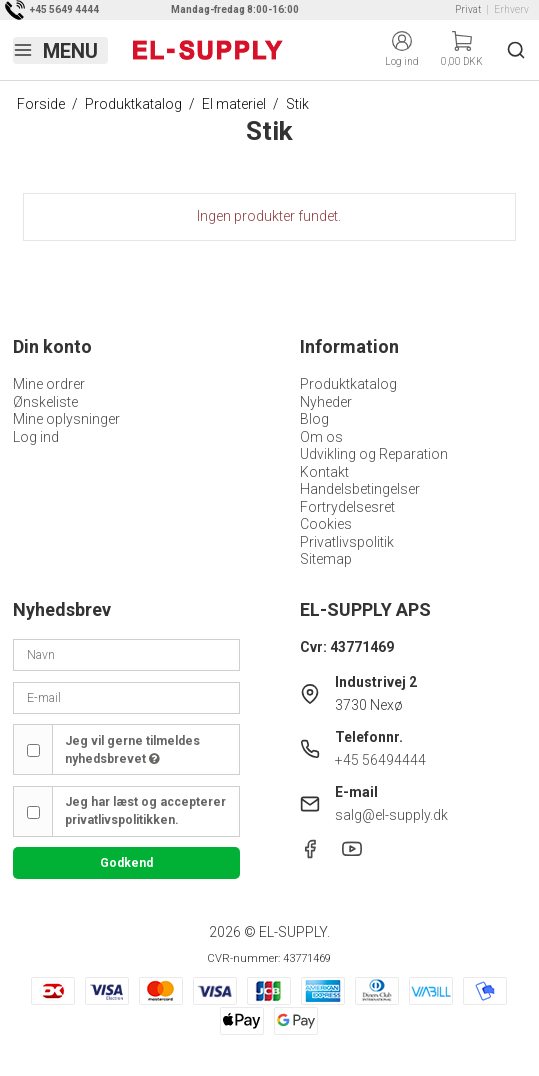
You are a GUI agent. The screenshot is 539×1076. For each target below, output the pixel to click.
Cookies (326, 524)
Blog (314, 419)
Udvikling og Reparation (374, 454)
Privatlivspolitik (347, 542)
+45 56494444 (380, 760)
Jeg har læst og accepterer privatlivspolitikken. (145, 811)
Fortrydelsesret (347, 507)
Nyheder (326, 402)
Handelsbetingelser (360, 489)
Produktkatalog (348, 384)
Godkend (126, 863)
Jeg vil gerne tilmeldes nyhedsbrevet (132, 750)
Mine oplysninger (66, 419)
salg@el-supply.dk (391, 815)
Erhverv (511, 9)
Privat (468, 9)
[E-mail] (126, 697)
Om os (321, 437)
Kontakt (324, 472)
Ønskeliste (45, 402)
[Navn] (126, 654)
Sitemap (326, 559)
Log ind (36, 437)
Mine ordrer (49, 384)
